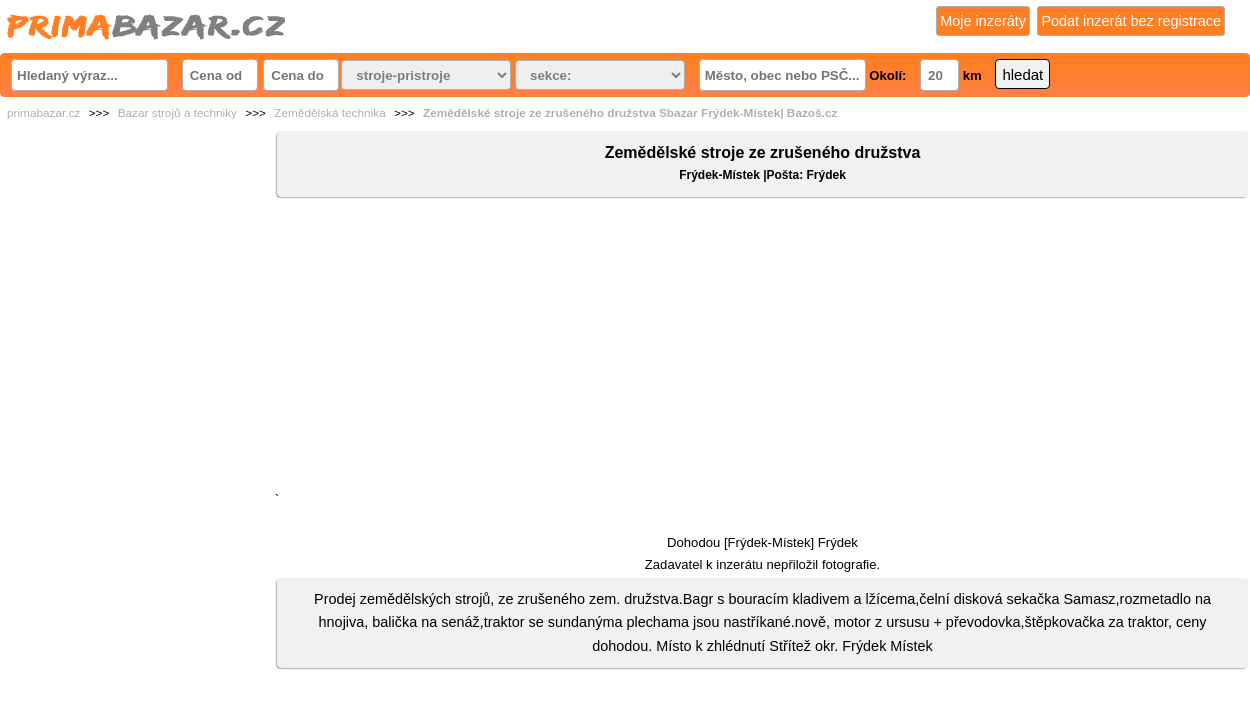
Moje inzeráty (983, 21)
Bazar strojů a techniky (177, 113)
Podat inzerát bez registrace (1131, 21)
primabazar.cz (43, 113)
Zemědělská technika (329, 113)
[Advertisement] (762, 349)
